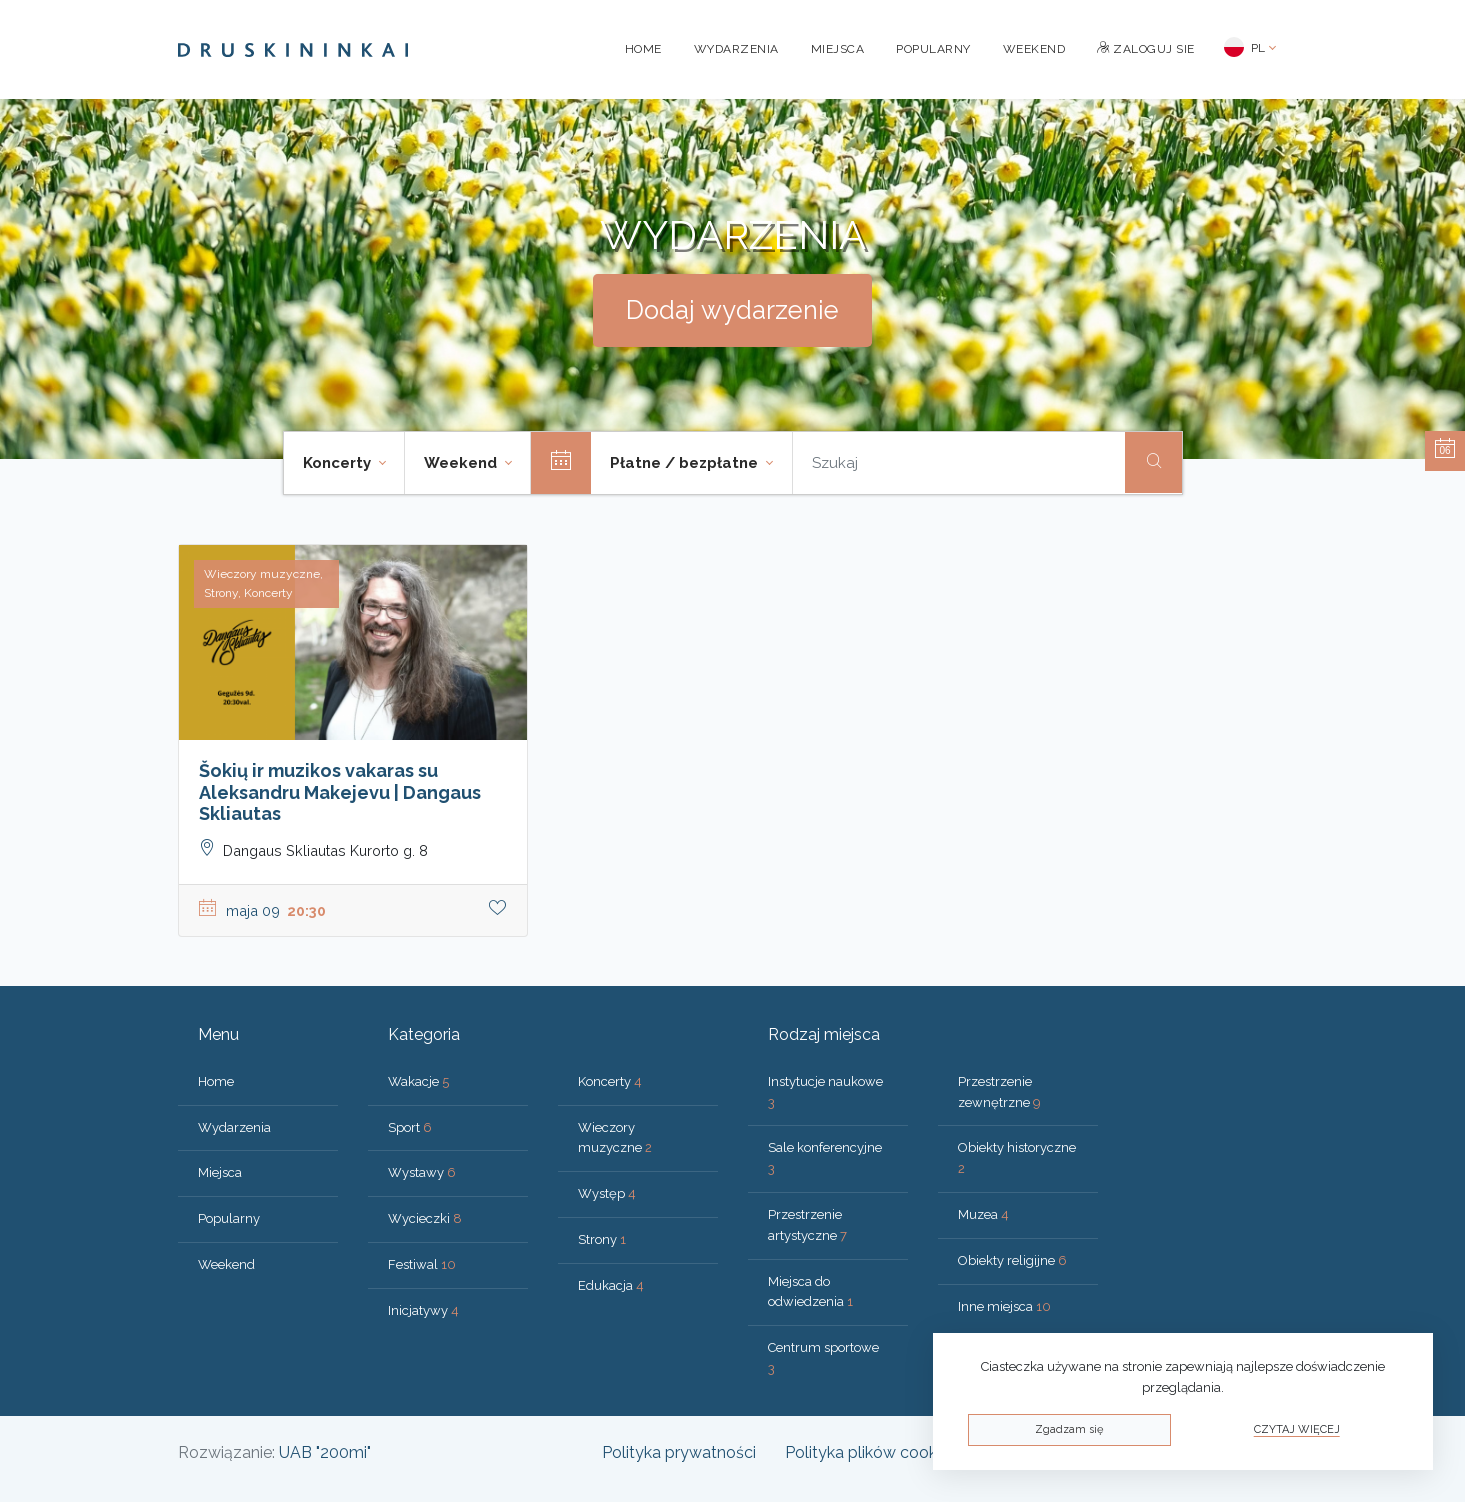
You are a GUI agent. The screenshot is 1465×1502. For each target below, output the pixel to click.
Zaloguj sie (1146, 49)
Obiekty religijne (1012, 1260)
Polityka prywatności (679, 1452)
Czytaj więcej (1297, 1429)
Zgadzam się (1069, 1429)
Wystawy (422, 1172)
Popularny (933, 49)
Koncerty (610, 1081)
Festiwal (422, 1264)
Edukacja (611, 1285)
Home (643, 49)
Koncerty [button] (339, 463)
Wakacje (418, 1081)
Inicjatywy (423, 1310)
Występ (607, 1193)
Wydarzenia (736, 49)
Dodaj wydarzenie (732, 310)
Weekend (1034, 49)
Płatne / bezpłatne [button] (686, 463)
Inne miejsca (1004, 1306)
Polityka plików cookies (871, 1452)
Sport (410, 1127)
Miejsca (838, 49)
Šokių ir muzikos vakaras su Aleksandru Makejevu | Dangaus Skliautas (340, 792)
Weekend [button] (462, 463)
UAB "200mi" (325, 1452)
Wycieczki (425, 1218)
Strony (602, 1239)
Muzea (983, 1214)
